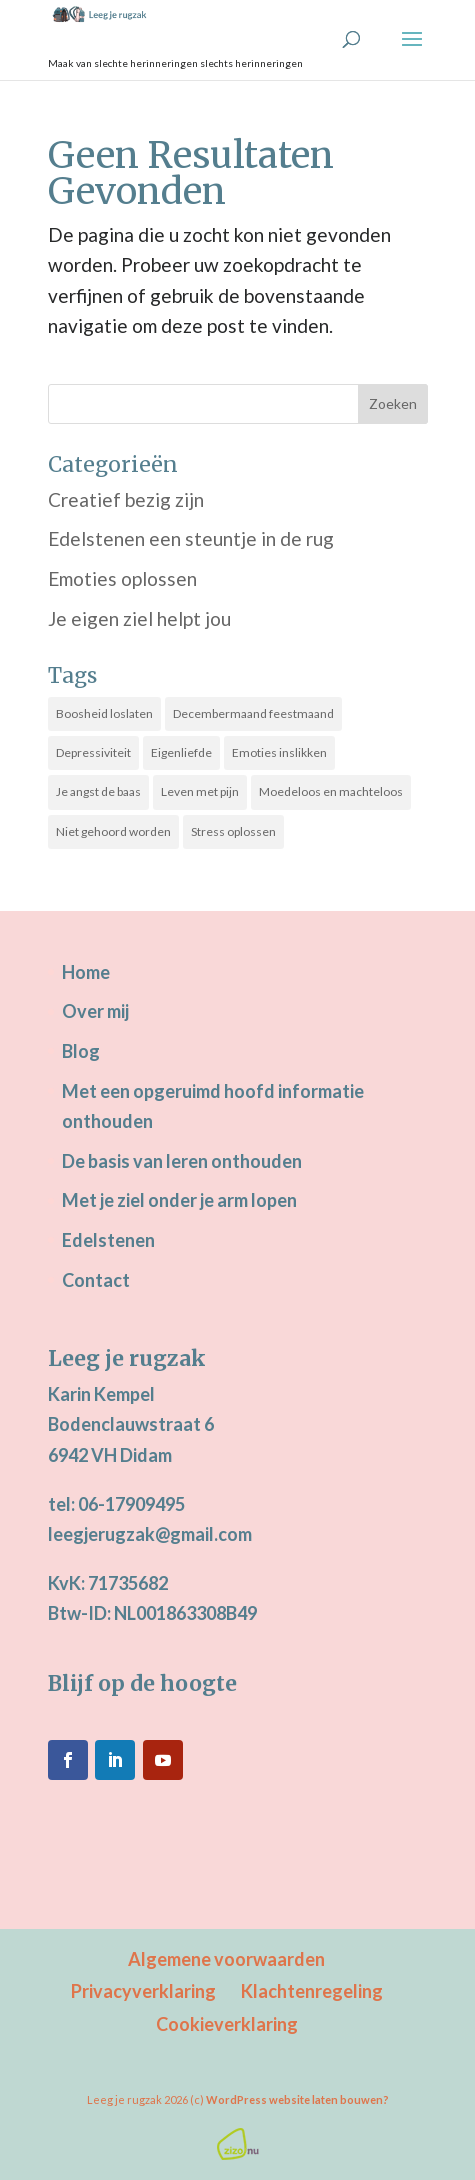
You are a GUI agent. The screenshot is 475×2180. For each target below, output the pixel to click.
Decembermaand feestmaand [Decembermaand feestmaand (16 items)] (253, 713)
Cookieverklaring (227, 2024)
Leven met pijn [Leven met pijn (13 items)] (200, 791)
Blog (81, 1051)
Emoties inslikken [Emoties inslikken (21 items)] (279, 752)
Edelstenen (108, 1240)
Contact (96, 1280)
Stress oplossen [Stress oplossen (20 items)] (233, 831)
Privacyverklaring (143, 1991)
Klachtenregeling (312, 1991)
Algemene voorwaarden (226, 1959)
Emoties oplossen (122, 578)
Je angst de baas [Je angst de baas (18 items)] (98, 791)
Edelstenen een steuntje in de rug (191, 538)
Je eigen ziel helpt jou (139, 618)
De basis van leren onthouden (182, 1161)
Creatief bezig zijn (126, 499)
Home (86, 972)
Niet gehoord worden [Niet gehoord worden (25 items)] (113, 831)
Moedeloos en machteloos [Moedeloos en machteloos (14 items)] (331, 791)
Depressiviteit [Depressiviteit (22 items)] (93, 752)
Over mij (95, 1011)
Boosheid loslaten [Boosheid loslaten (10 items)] (104, 713)
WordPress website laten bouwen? (297, 2099)
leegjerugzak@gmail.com (150, 1534)
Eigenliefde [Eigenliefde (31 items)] (181, 752)
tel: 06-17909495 (116, 1504)
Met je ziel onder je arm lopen (179, 1200)
